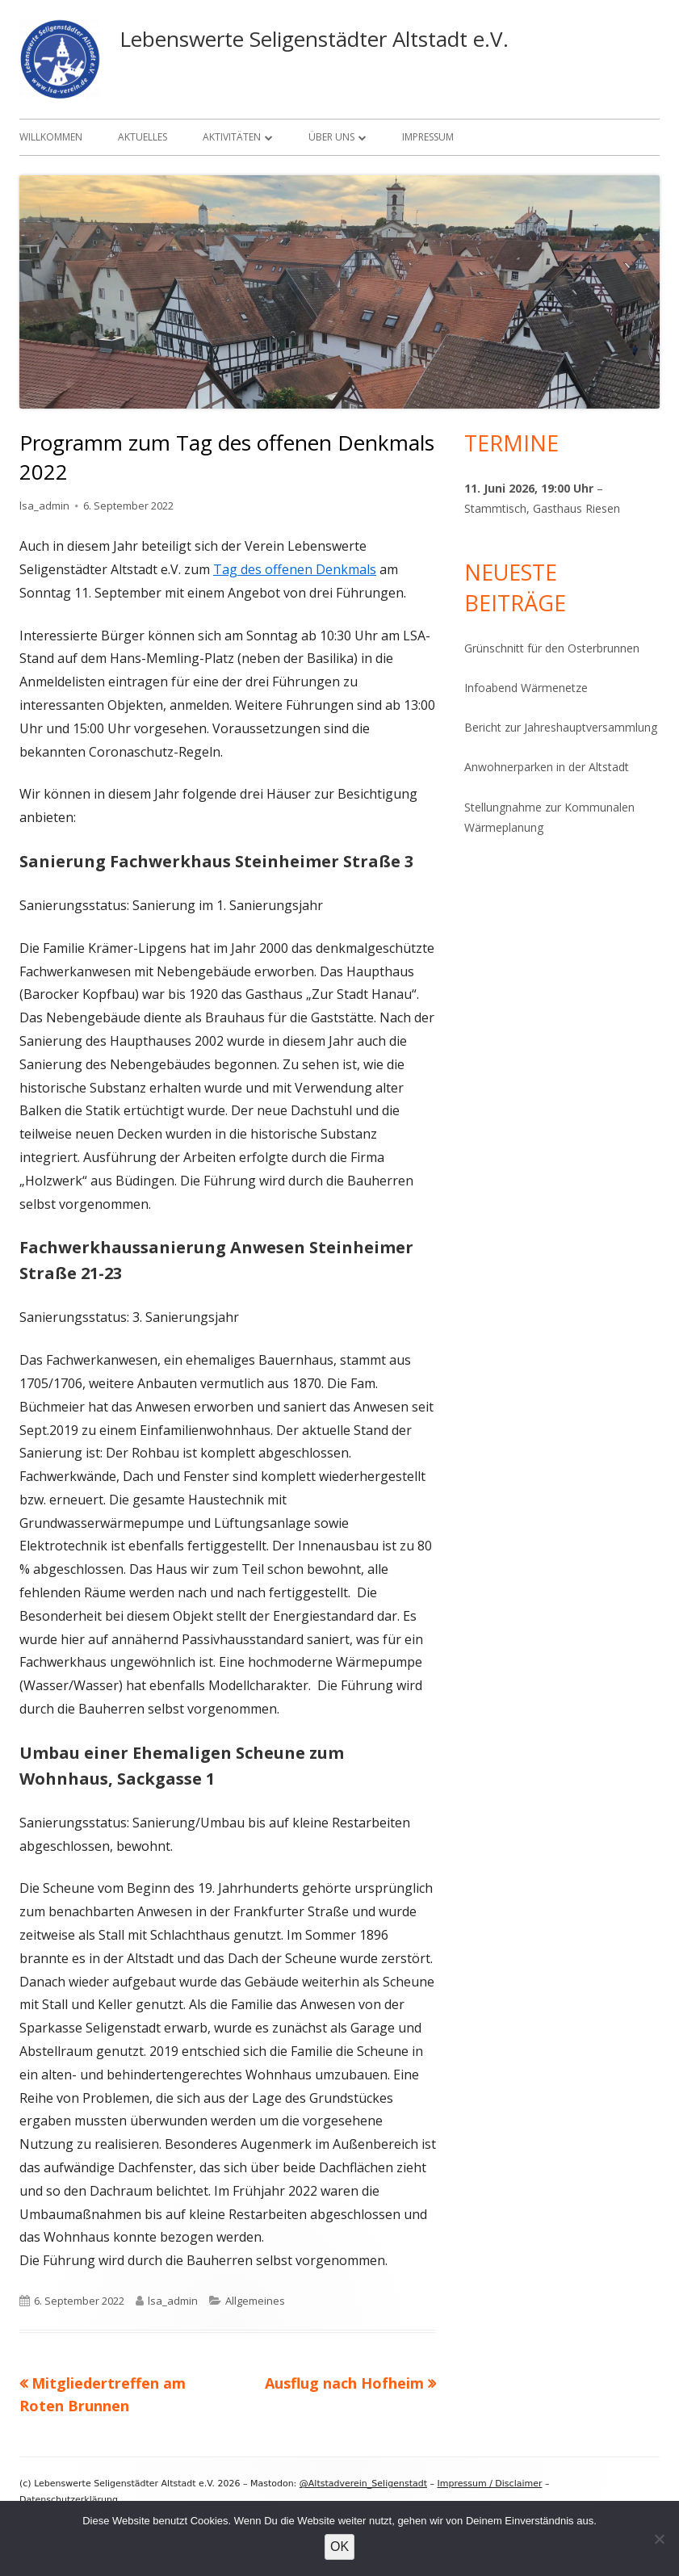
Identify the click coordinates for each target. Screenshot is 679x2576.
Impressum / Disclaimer (490, 2483)
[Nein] (659, 2539)
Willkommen (50, 137)
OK (339, 2546)
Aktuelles (142, 137)
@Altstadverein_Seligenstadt (363, 2483)
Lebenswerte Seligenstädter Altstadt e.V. (314, 38)
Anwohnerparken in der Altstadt (546, 766)
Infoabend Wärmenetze (526, 687)
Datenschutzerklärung (68, 2499)
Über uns (331, 137)
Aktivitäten (232, 137)
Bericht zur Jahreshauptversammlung (560, 727)
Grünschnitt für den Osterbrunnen (551, 648)
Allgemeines (255, 2300)
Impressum (428, 137)
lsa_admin (44, 505)
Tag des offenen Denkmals (294, 569)
